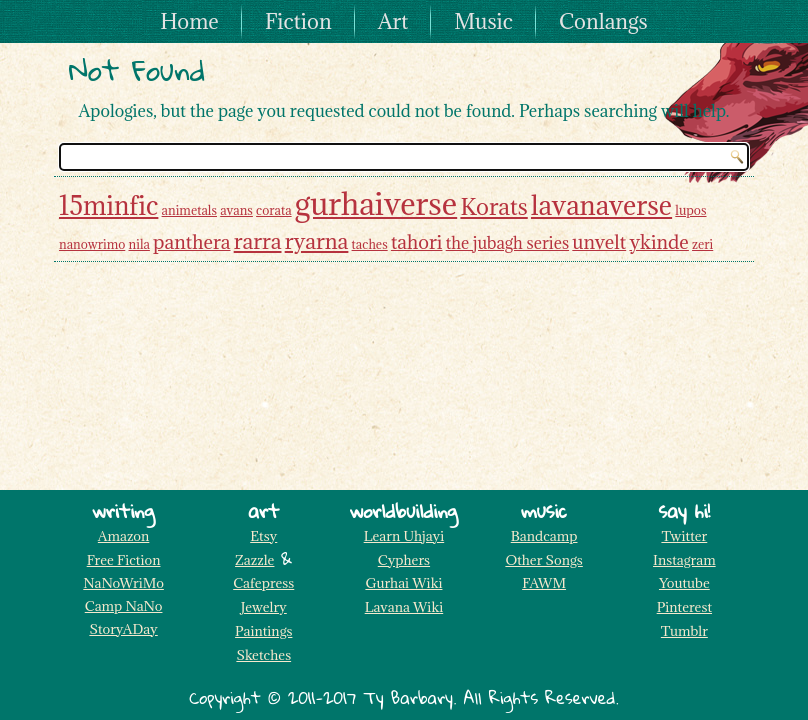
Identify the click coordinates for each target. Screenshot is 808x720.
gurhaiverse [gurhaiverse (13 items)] (376, 204)
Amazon (123, 536)
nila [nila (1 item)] (139, 244)
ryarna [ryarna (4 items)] (317, 241)
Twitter (684, 536)
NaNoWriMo (123, 583)
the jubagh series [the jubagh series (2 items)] (507, 243)
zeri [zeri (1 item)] (702, 244)
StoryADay (123, 629)
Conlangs (603, 21)
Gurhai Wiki (403, 583)
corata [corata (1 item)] (274, 210)
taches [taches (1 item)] (370, 244)
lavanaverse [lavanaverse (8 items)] (601, 205)
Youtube (684, 583)
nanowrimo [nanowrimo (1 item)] (92, 244)
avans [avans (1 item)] (236, 210)
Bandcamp (544, 536)
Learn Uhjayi (404, 536)
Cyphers (404, 560)
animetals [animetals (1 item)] (189, 210)
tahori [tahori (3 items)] (417, 242)
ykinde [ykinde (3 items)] (658, 242)
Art (393, 21)
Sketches (263, 655)
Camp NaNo (124, 606)
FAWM (544, 583)
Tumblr (684, 631)
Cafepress (263, 583)
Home (189, 21)
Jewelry (264, 607)
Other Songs (543, 560)
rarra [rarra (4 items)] (258, 241)
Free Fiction (124, 560)
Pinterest (684, 607)
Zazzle (254, 560)
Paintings (263, 631)
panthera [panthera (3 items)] (191, 242)
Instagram (684, 560)
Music (483, 21)
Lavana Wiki (404, 607)
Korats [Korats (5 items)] (493, 206)
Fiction (298, 21)
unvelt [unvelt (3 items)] (599, 242)
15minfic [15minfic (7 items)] (108, 205)
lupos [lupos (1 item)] (690, 210)
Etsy (263, 536)
